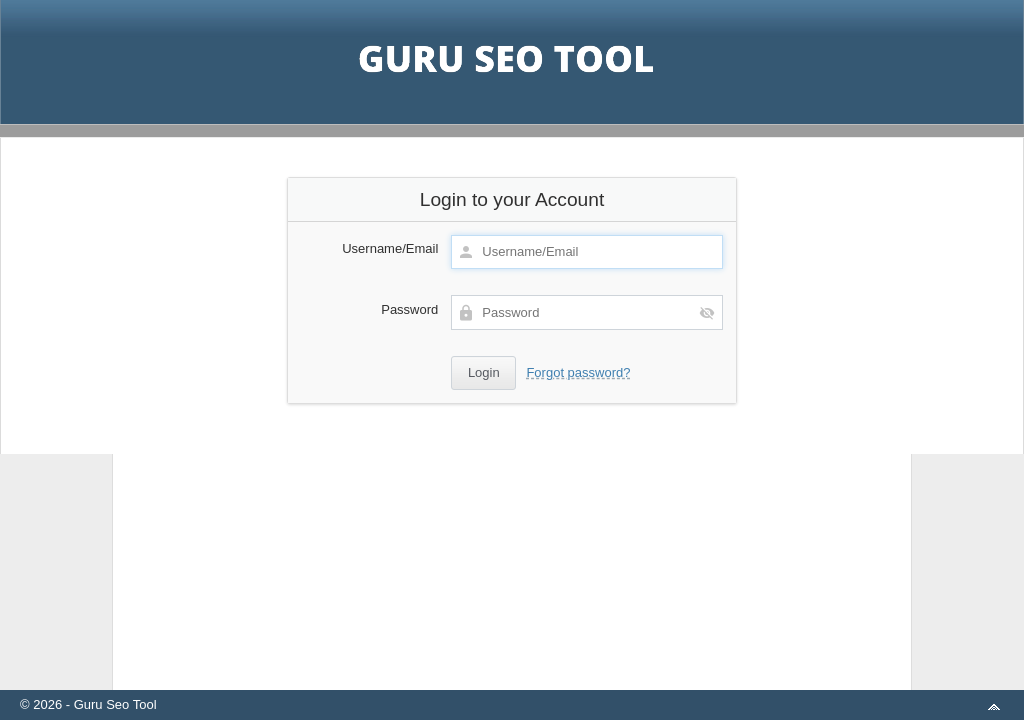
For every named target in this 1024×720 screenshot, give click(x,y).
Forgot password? (578, 372)
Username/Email (390, 248)
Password (409, 309)
